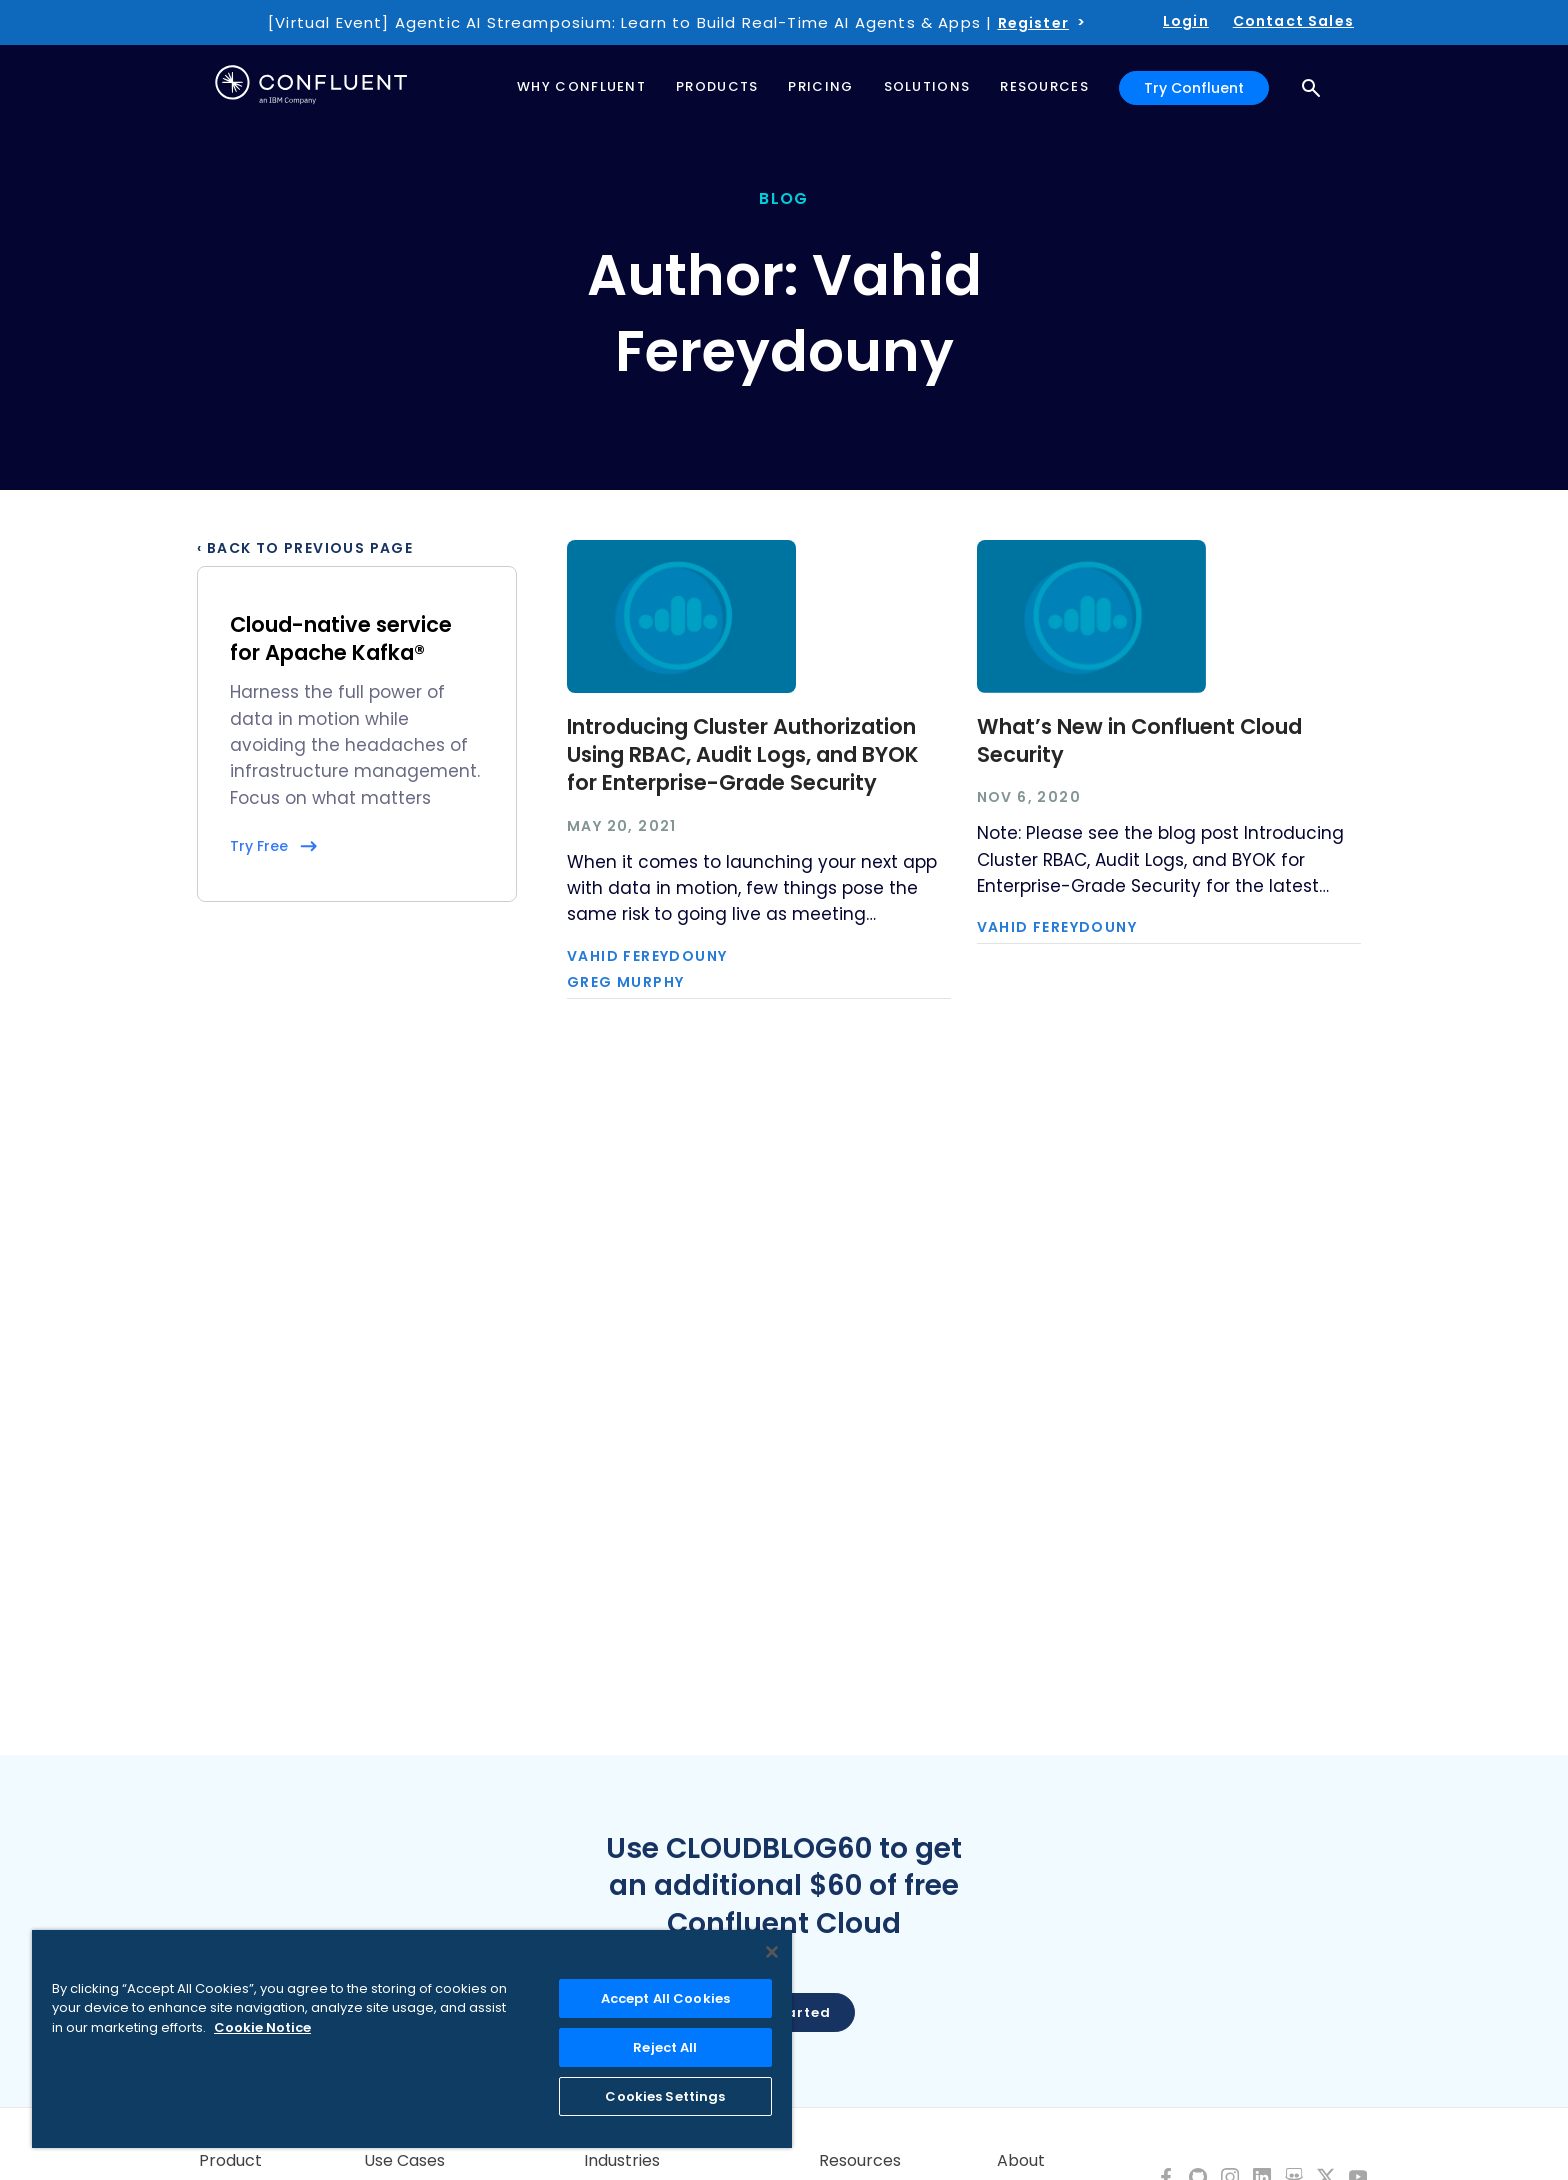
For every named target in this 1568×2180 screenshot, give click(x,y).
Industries (622, 2161)
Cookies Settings (665, 2096)
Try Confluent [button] (1194, 88)
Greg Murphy (625, 982)
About (1021, 2161)
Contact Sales (1293, 21)
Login (1186, 21)
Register (1033, 23)
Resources (860, 2161)
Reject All (665, 2047)
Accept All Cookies (665, 1998)
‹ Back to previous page (305, 548)
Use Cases (404, 2161)
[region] (412, 2039)
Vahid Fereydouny (647, 956)
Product (230, 2161)
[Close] (772, 1952)
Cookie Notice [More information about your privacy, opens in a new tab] (262, 2027)
